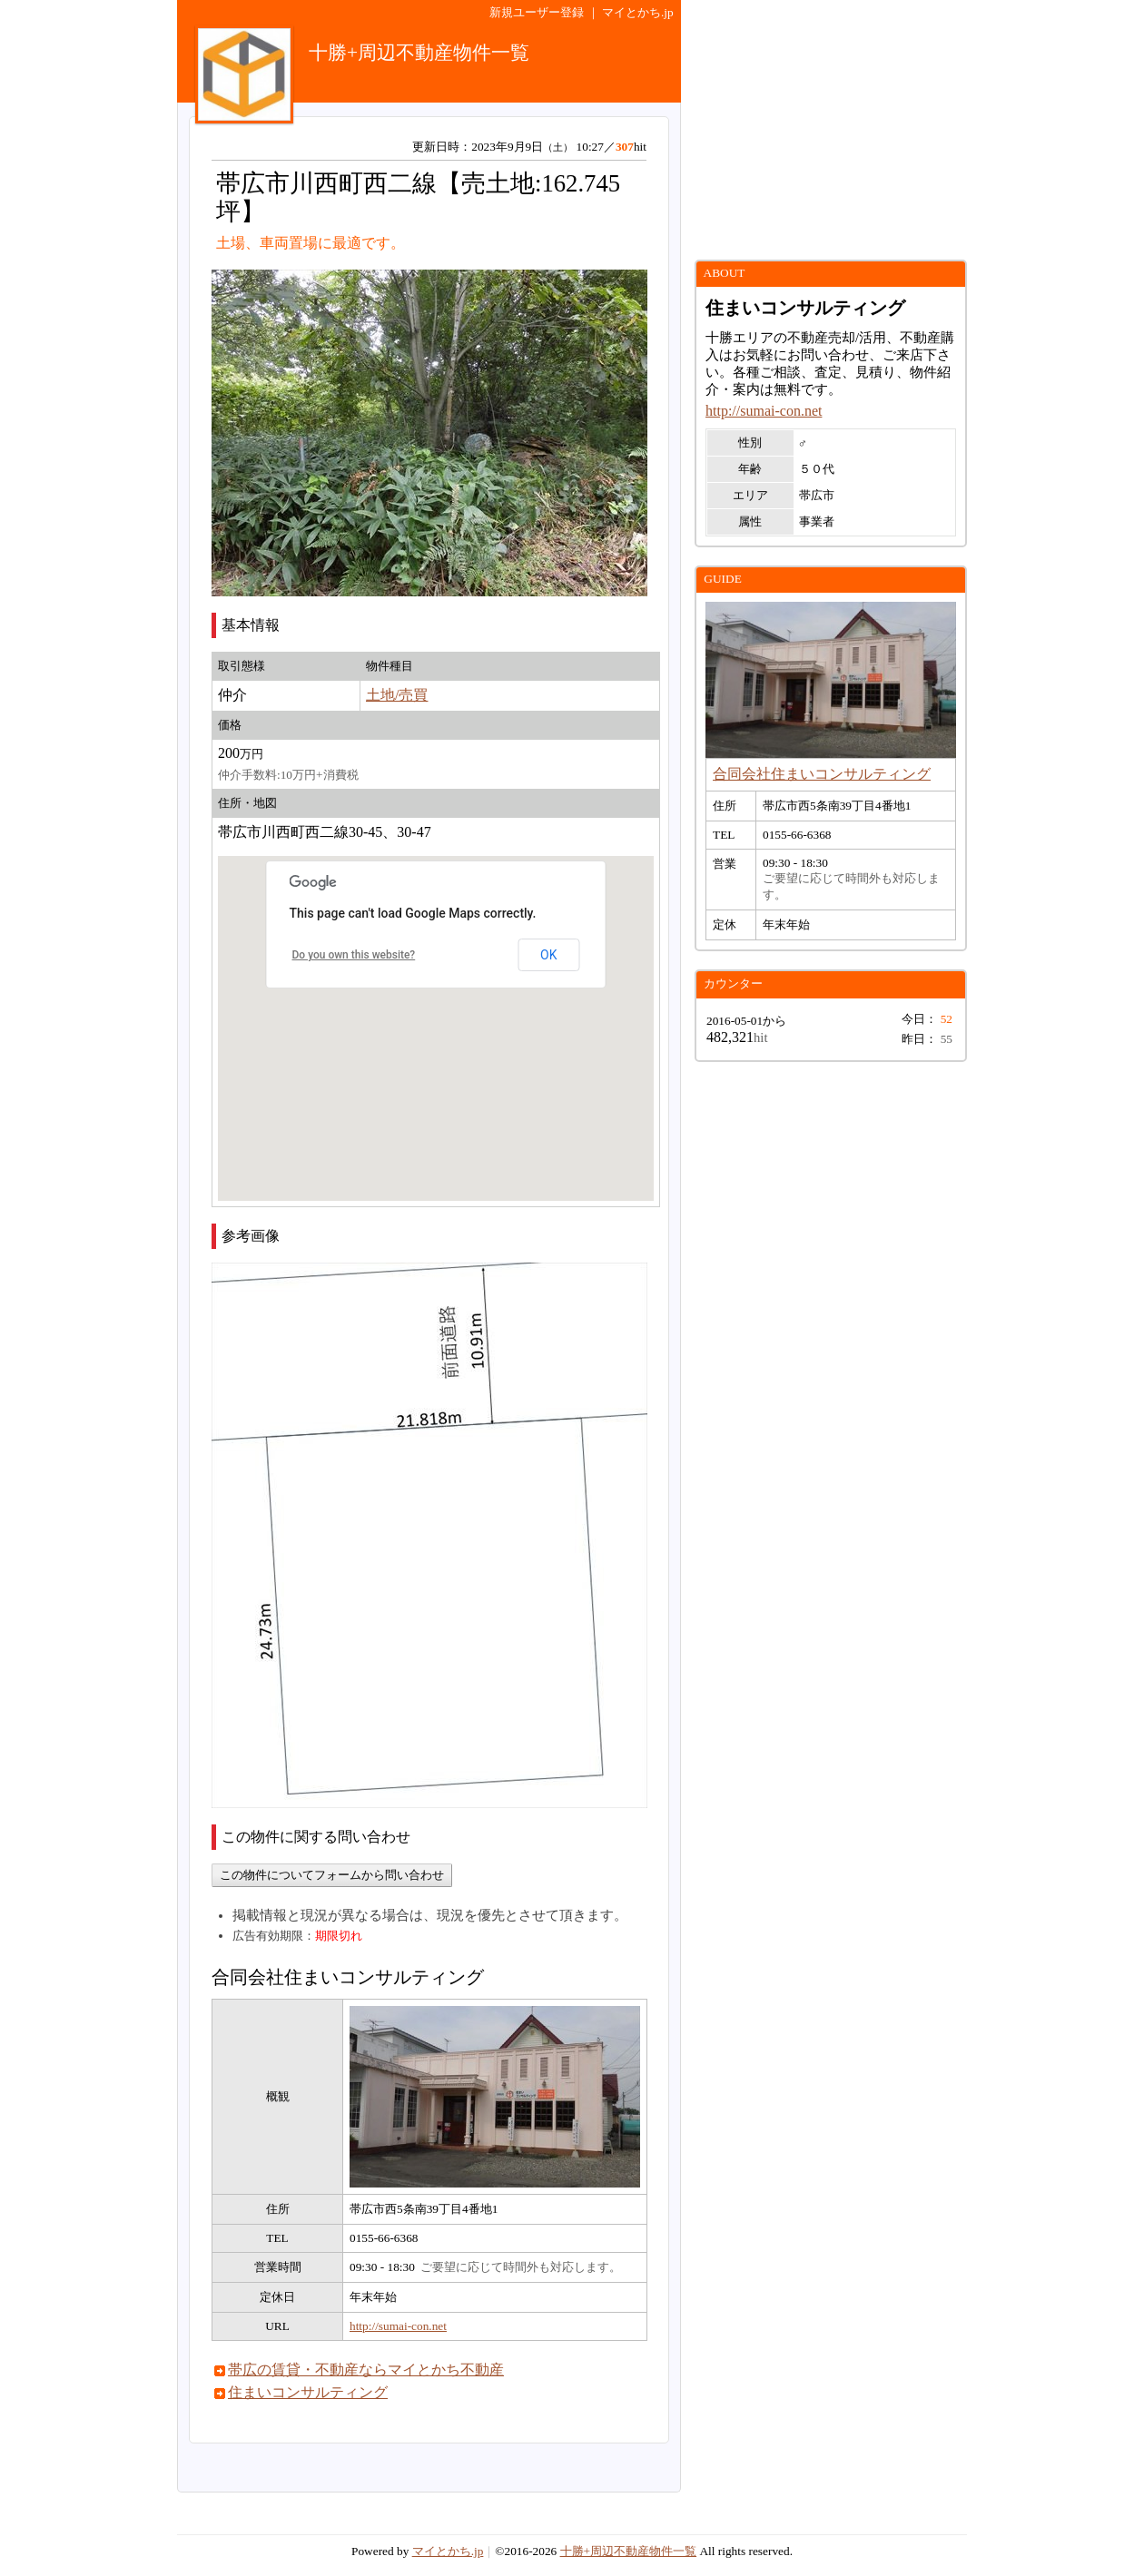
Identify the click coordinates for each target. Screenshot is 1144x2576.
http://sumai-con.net (398, 2326)
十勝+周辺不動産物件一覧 (628, 2551)
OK (548, 955)
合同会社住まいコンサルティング (822, 774)
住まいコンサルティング (308, 2392)
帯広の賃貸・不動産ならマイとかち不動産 (366, 2369)
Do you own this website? (354, 955)
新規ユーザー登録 (536, 12)
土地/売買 (397, 695)
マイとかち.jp (638, 12)
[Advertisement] (831, 129)
